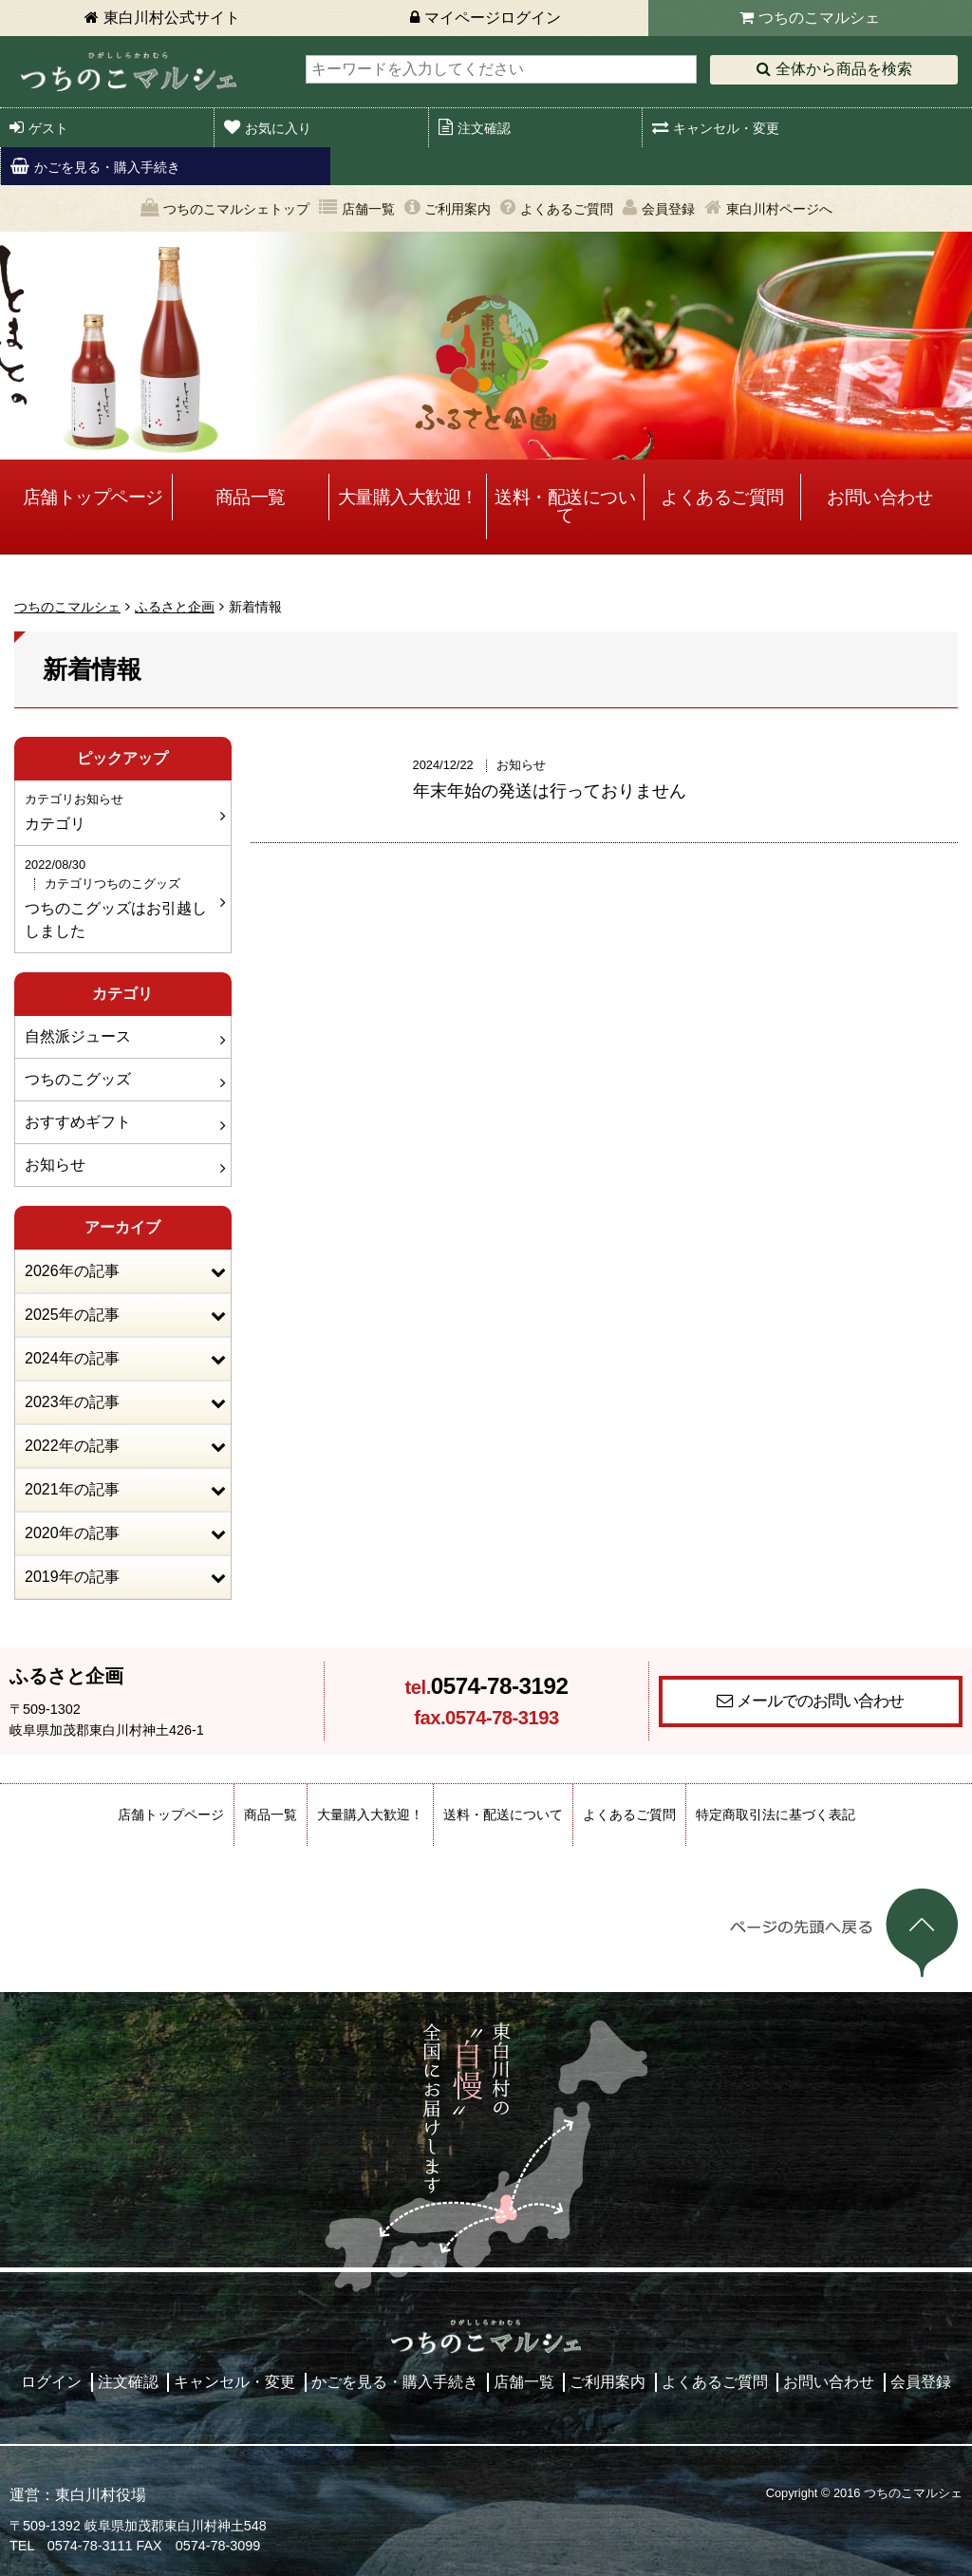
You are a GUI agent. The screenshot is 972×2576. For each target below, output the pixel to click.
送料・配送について (565, 506)
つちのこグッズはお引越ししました (120, 897)
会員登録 (668, 208)
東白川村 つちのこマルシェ (128, 71)
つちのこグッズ (78, 1079)
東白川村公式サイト (171, 17)
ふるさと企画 (175, 606)
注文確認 (484, 128)
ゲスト (48, 128)
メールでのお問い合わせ (820, 1700)
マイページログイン (492, 17)
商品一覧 (250, 497)
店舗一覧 (368, 208)
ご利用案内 (457, 208)
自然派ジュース (78, 1036)
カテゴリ (120, 811)
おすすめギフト (78, 1122)
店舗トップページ (93, 497)
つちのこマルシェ (819, 17)
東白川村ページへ (779, 208)
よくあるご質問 (566, 208)
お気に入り (278, 128)
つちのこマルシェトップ (236, 208)
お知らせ (55, 1164)
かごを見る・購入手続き (107, 167)
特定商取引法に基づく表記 (775, 1814)
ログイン (51, 2382)
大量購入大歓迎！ (408, 497)
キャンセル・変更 (726, 128)
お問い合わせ (879, 497)
